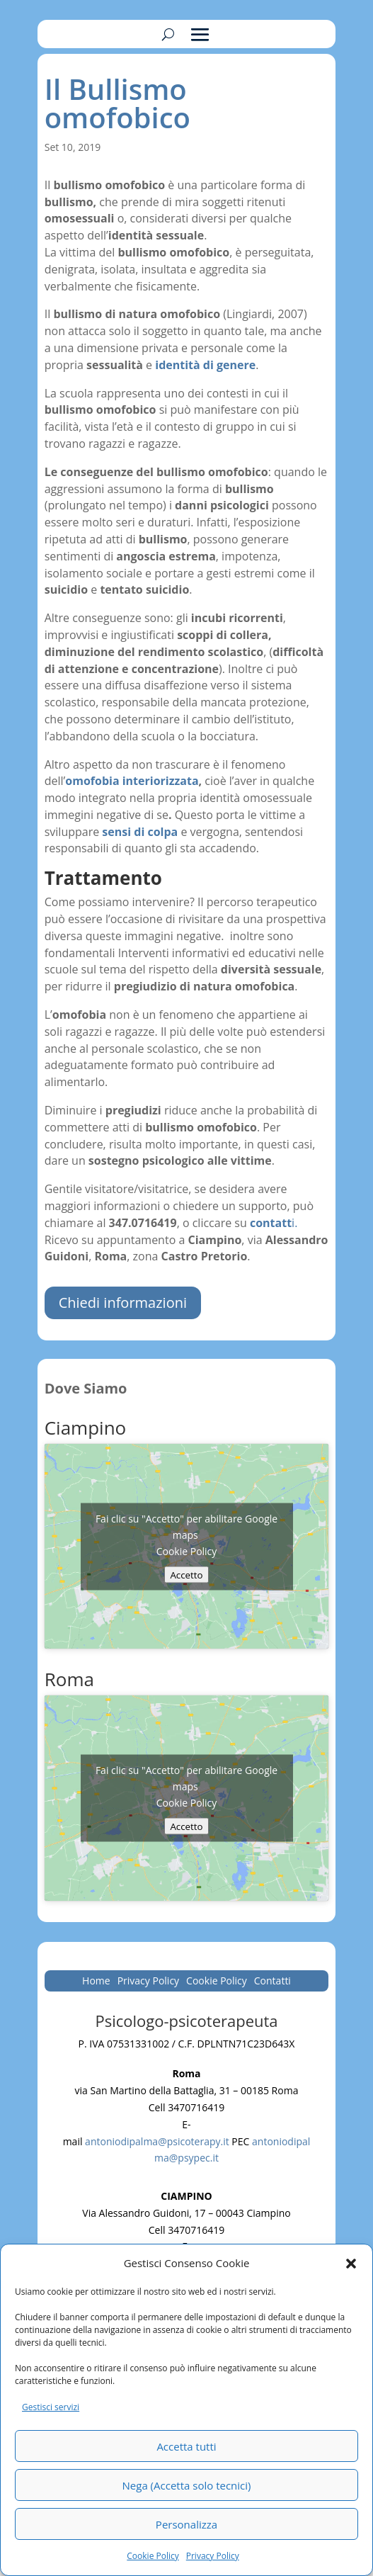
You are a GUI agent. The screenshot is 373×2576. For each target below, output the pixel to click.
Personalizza (186, 2524)
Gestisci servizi (50, 2407)
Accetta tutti (186, 2446)
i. (272, 1223)
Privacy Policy (212, 2556)
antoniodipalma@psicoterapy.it (157, 2141)
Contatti (272, 1981)
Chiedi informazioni (123, 1302)
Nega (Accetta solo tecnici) (186, 2485)
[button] (351, 2263)
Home (96, 1981)
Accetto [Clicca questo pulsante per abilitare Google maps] (186, 1574)
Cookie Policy (152, 2556)
